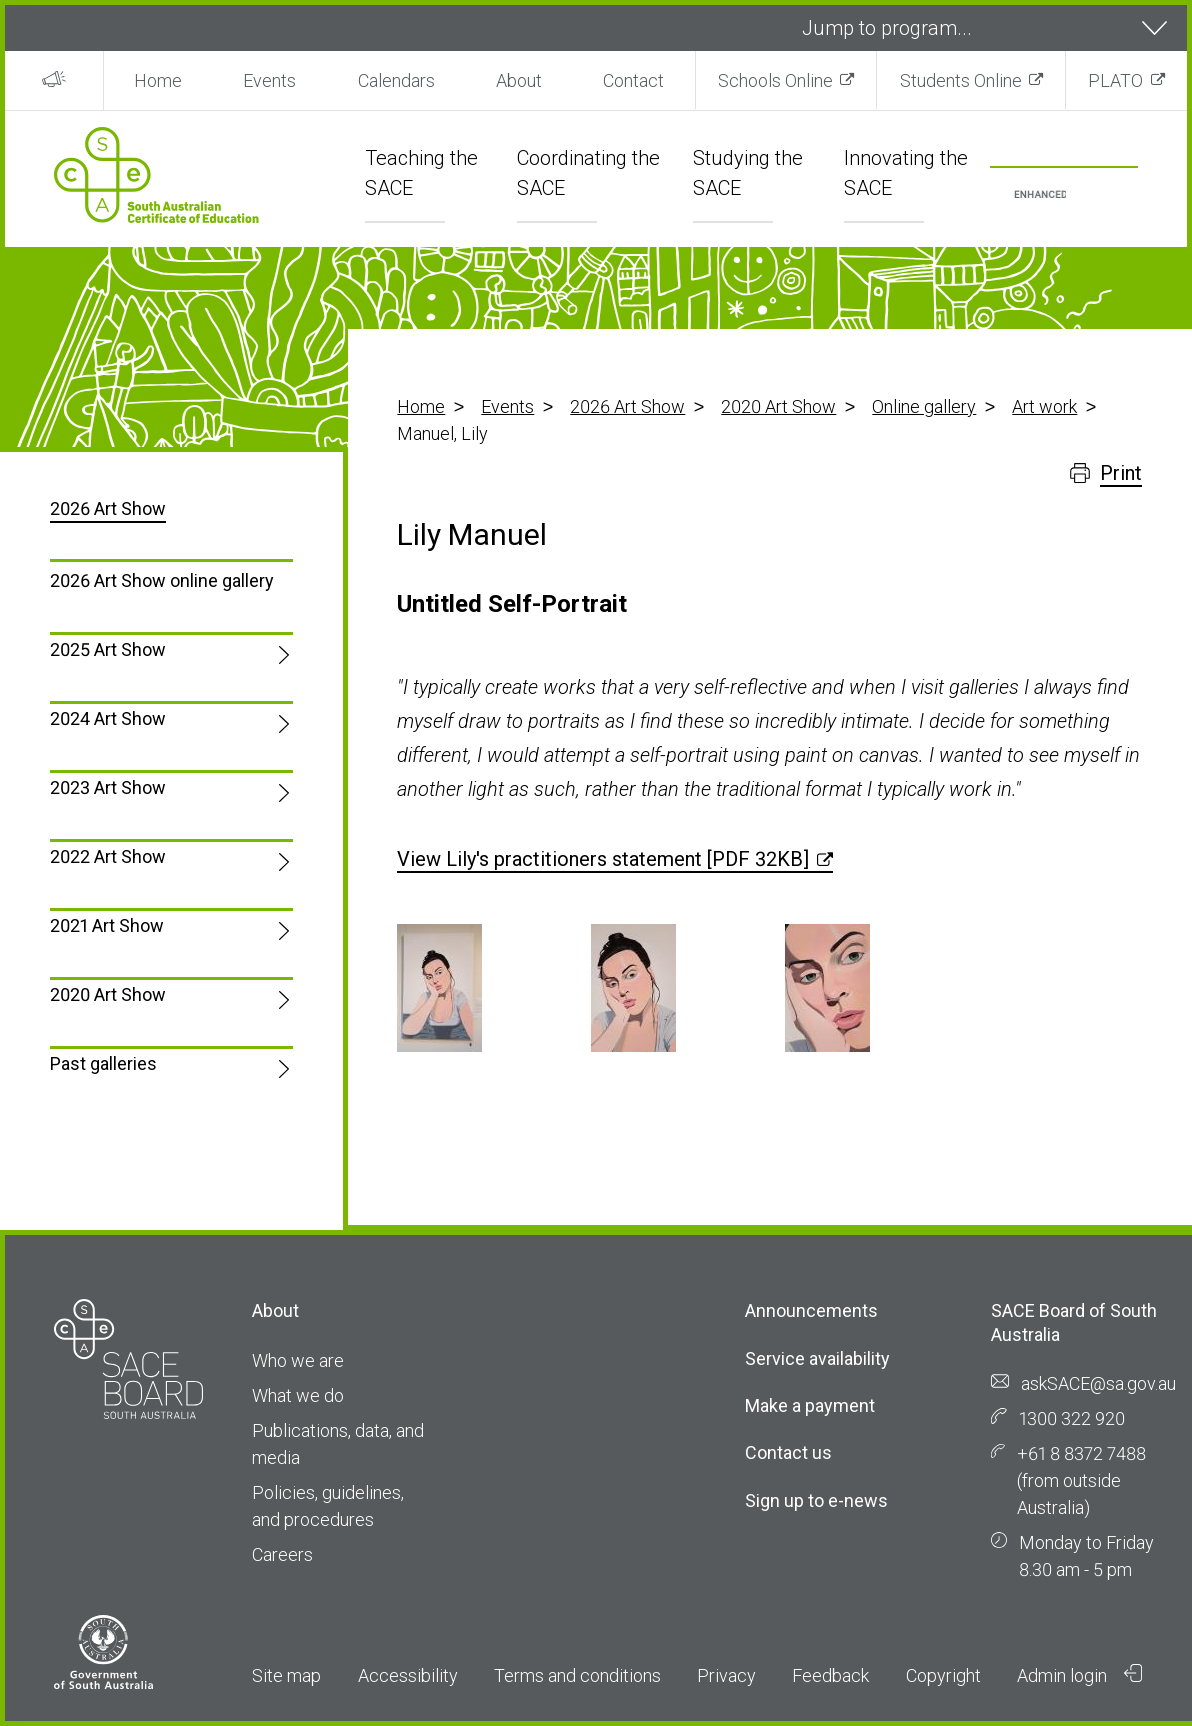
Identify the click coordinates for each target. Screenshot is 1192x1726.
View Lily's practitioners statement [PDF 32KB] (603, 859)
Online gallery (924, 406)
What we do (298, 1395)
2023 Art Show (108, 787)
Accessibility (408, 1675)
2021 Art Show (107, 925)
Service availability (817, 1358)
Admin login (1080, 1675)
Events (269, 80)
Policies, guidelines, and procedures (328, 1506)
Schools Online (775, 80)
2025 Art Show (108, 649)
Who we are (298, 1360)
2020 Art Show (778, 406)
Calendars (396, 80)
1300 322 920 (1072, 1418)
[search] (1040, 195)
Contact (633, 80)
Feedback (830, 1675)
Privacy (726, 1675)
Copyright (943, 1675)
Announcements (811, 1310)
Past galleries (103, 1063)
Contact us (788, 1452)
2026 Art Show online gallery (162, 580)
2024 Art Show (108, 718)
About (519, 80)
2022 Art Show (108, 856)
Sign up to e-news (816, 1500)
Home (158, 80)
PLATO (1115, 80)
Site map (286, 1675)
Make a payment (810, 1405)
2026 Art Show (627, 406)
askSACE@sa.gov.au (1098, 1383)
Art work (1044, 406)
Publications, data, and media (338, 1444)
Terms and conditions (577, 1675)
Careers (282, 1554)
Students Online (961, 80)
